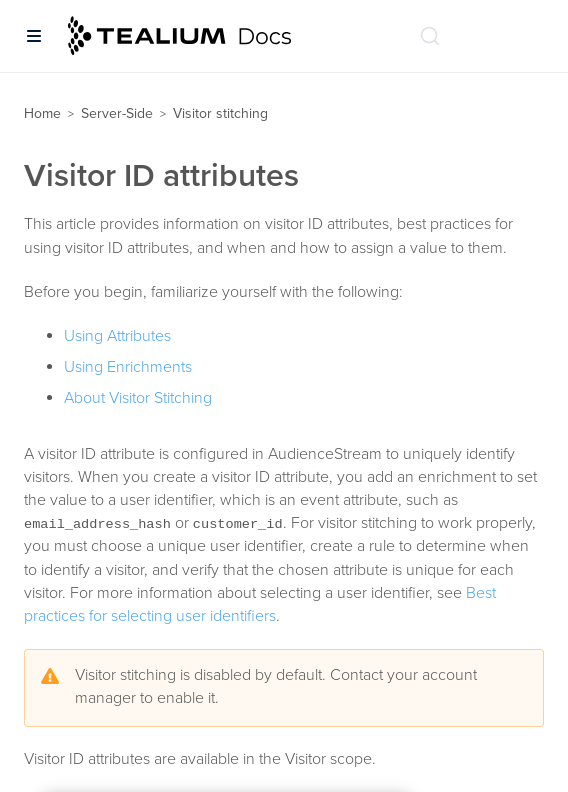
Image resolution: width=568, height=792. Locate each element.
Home (42, 113)
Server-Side (117, 113)
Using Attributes (117, 336)
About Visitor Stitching (138, 398)
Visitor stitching (220, 113)
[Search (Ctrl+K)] (430, 36)
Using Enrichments (128, 367)
